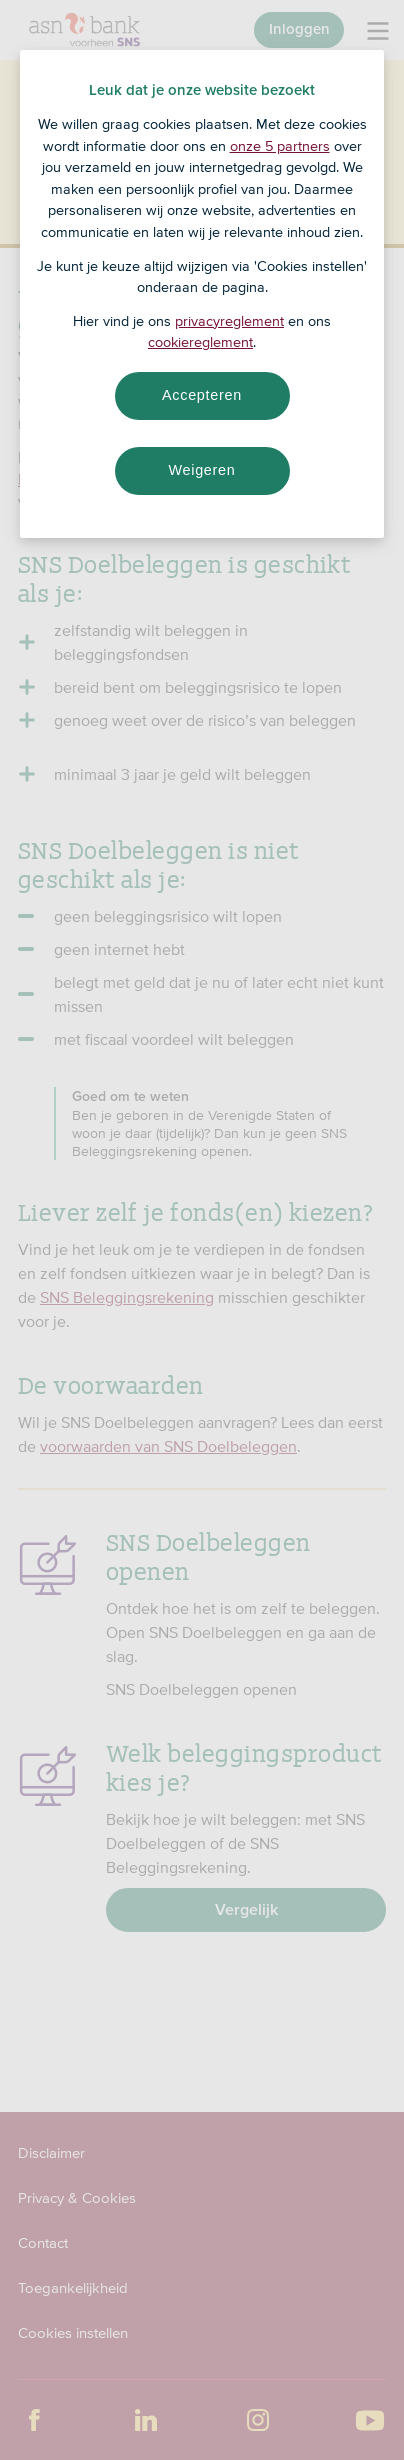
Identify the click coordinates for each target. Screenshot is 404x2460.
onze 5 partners (280, 146)
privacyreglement (229, 321)
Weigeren (201, 470)
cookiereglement (200, 342)
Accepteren (202, 395)
